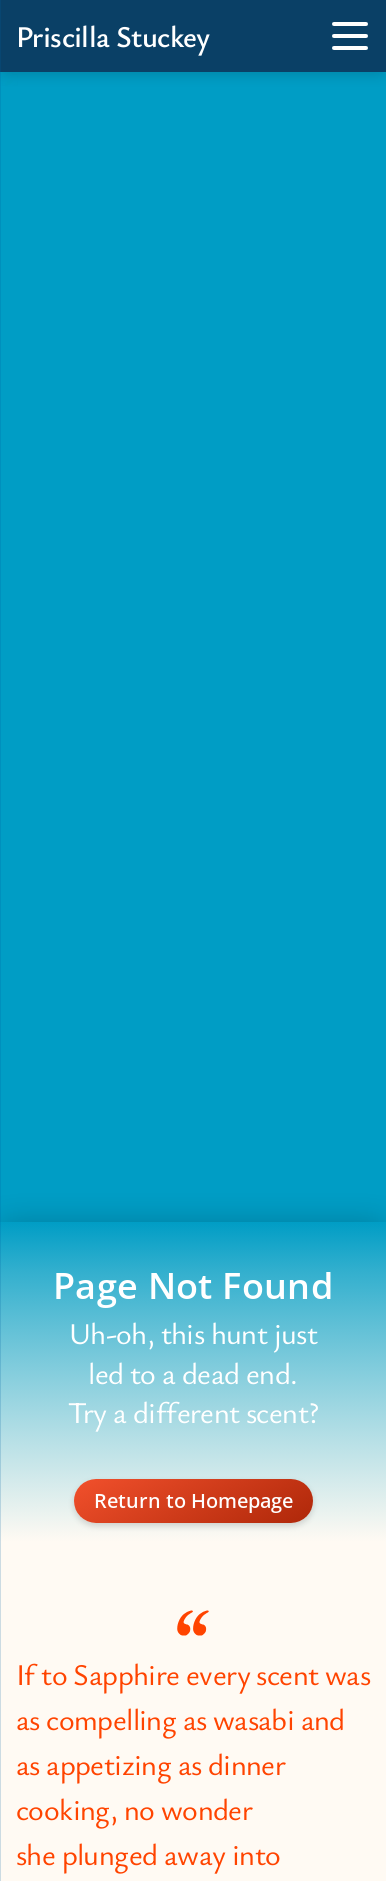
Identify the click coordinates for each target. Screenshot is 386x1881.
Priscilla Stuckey (113, 36)
